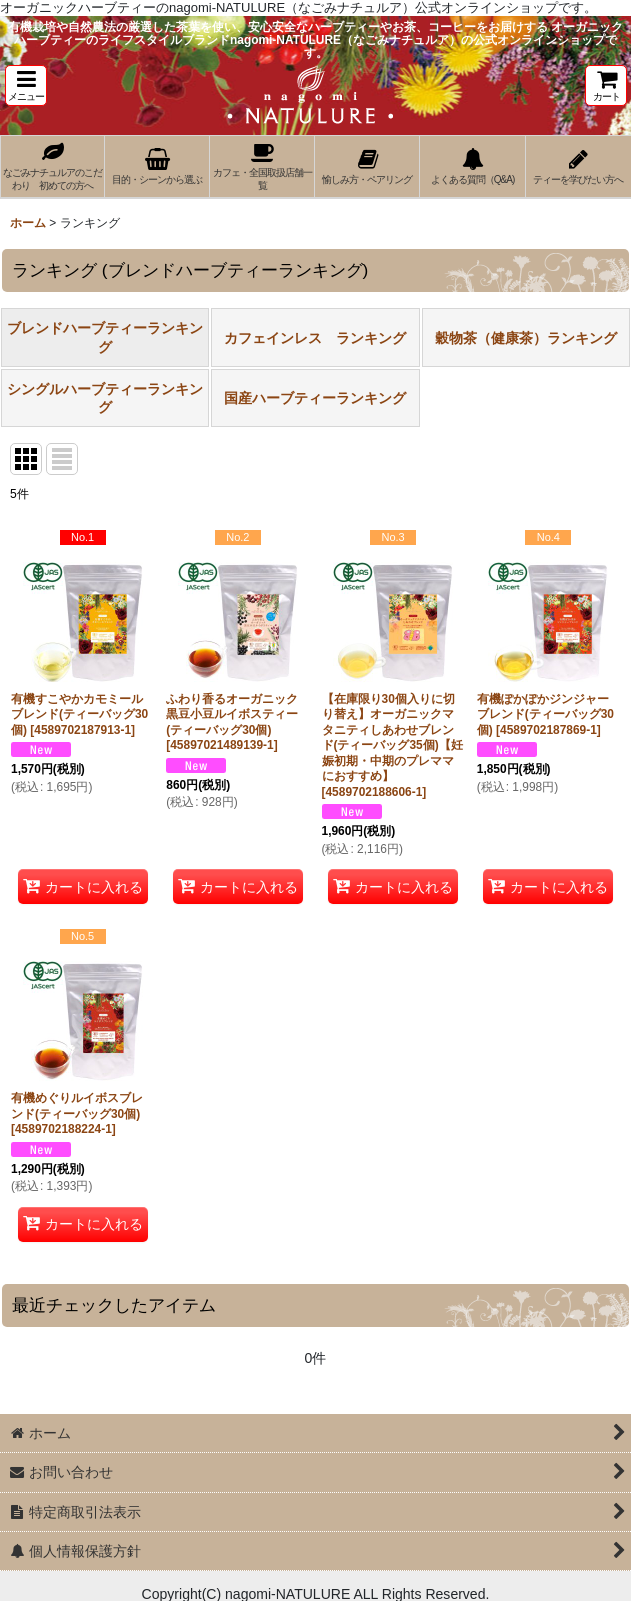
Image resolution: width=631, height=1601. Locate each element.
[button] (26, 85)
